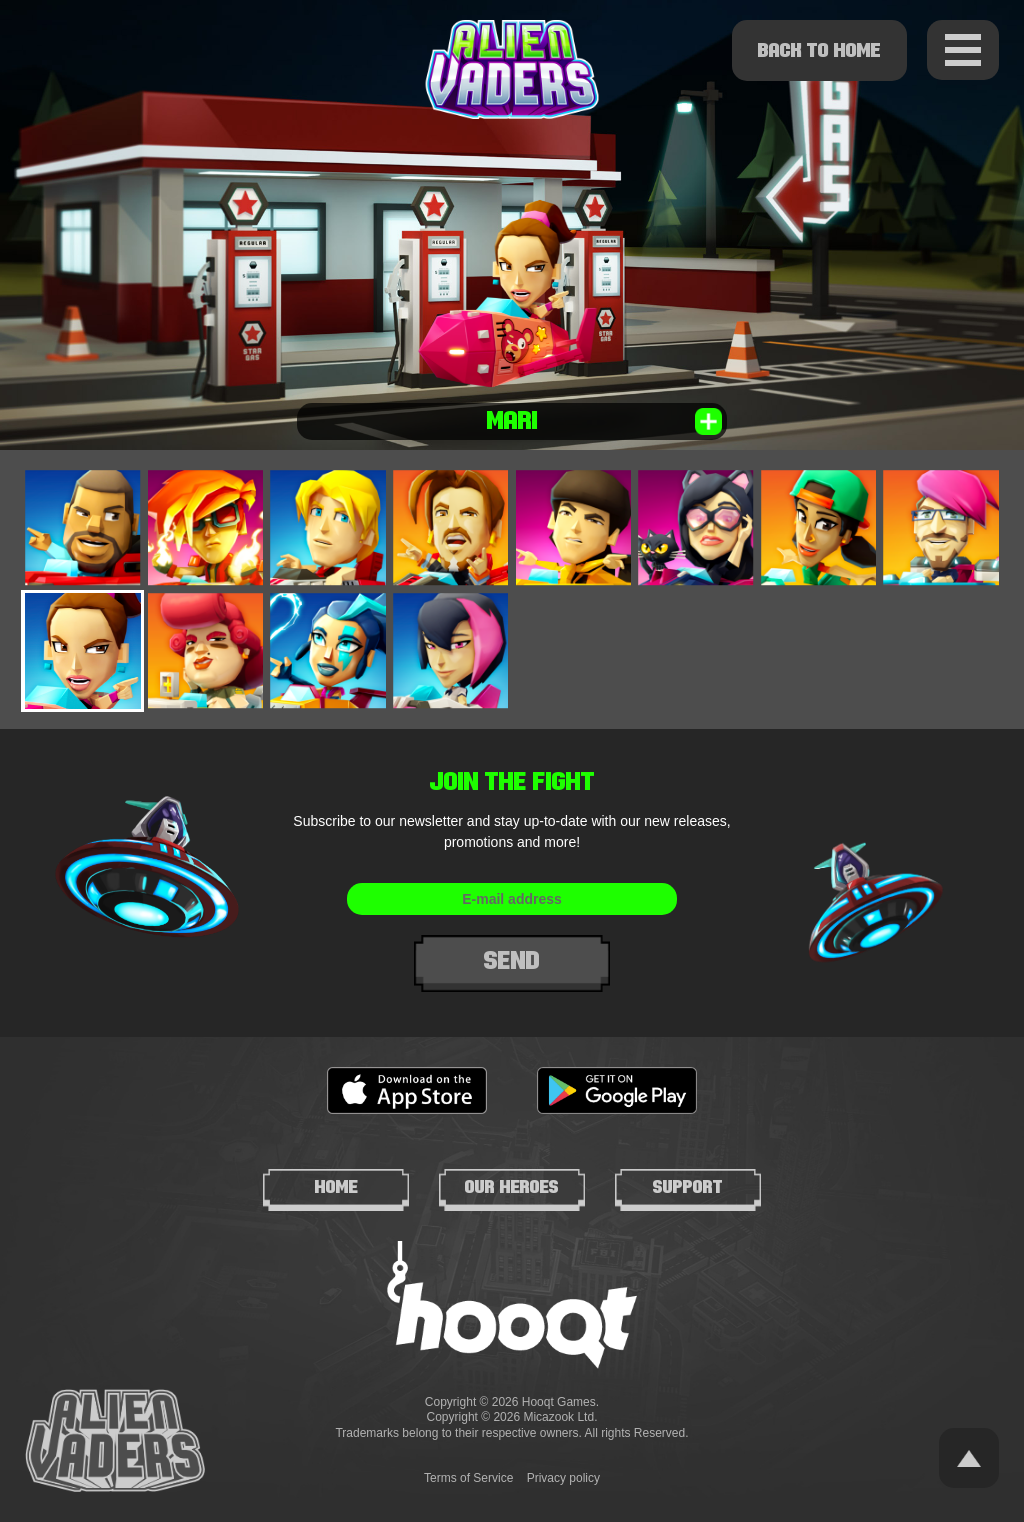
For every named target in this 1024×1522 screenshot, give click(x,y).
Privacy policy (563, 1478)
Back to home (819, 50)
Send (512, 960)
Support (688, 1187)
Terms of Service (468, 1478)
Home (336, 1187)
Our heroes (512, 1187)
